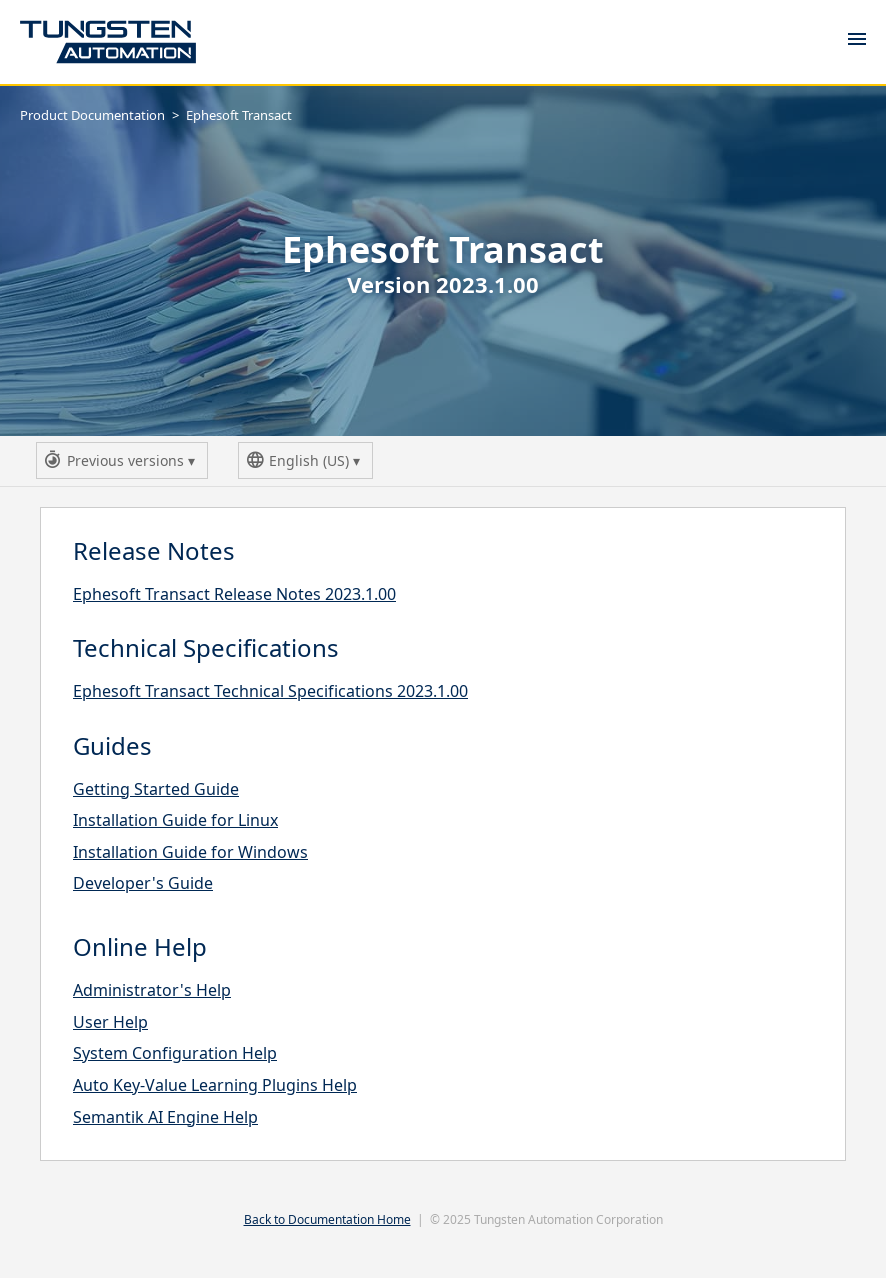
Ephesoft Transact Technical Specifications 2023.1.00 (270, 691)
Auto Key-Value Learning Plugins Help (215, 1085)
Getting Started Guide (156, 789)
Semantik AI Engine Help (165, 1117)
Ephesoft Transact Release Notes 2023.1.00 (234, 594)
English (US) (306, 464)
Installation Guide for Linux (175, 820)
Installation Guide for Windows (190, 852)
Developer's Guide (143, 883)
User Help (110, 1022)
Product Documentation (92, 115)
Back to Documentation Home (327, 1219)
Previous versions (122, 464)
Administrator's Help (152, 990)
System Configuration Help (175, 1053)
